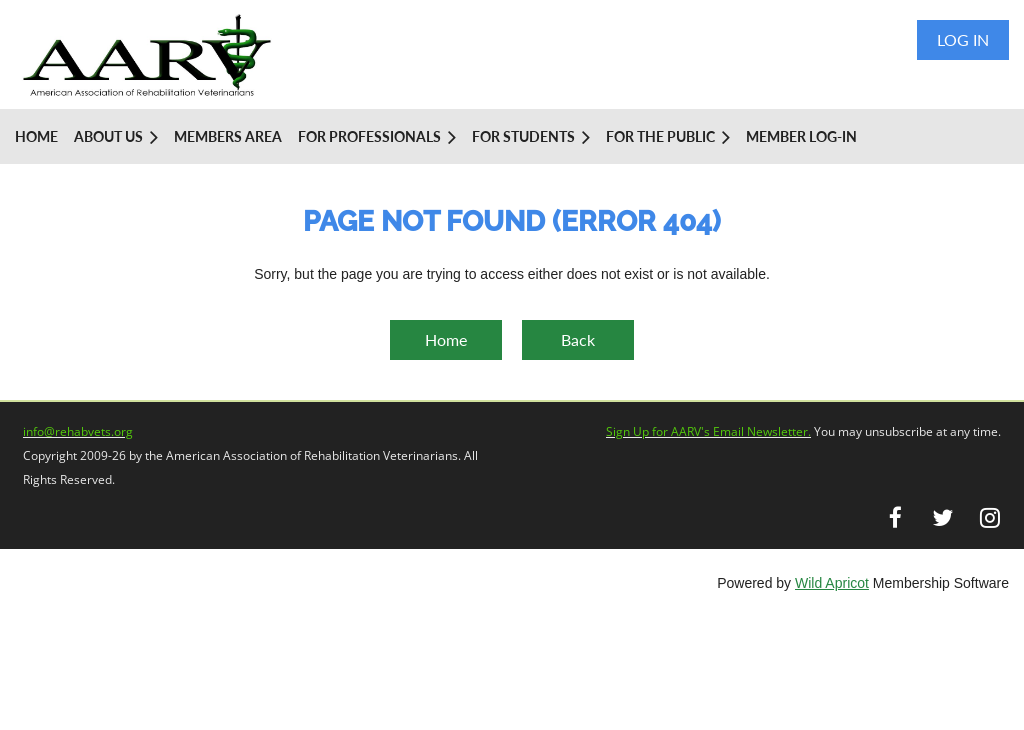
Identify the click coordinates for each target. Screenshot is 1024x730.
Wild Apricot (832, 583)
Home (446, 339)
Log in (963, 39)
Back (578, 339)
